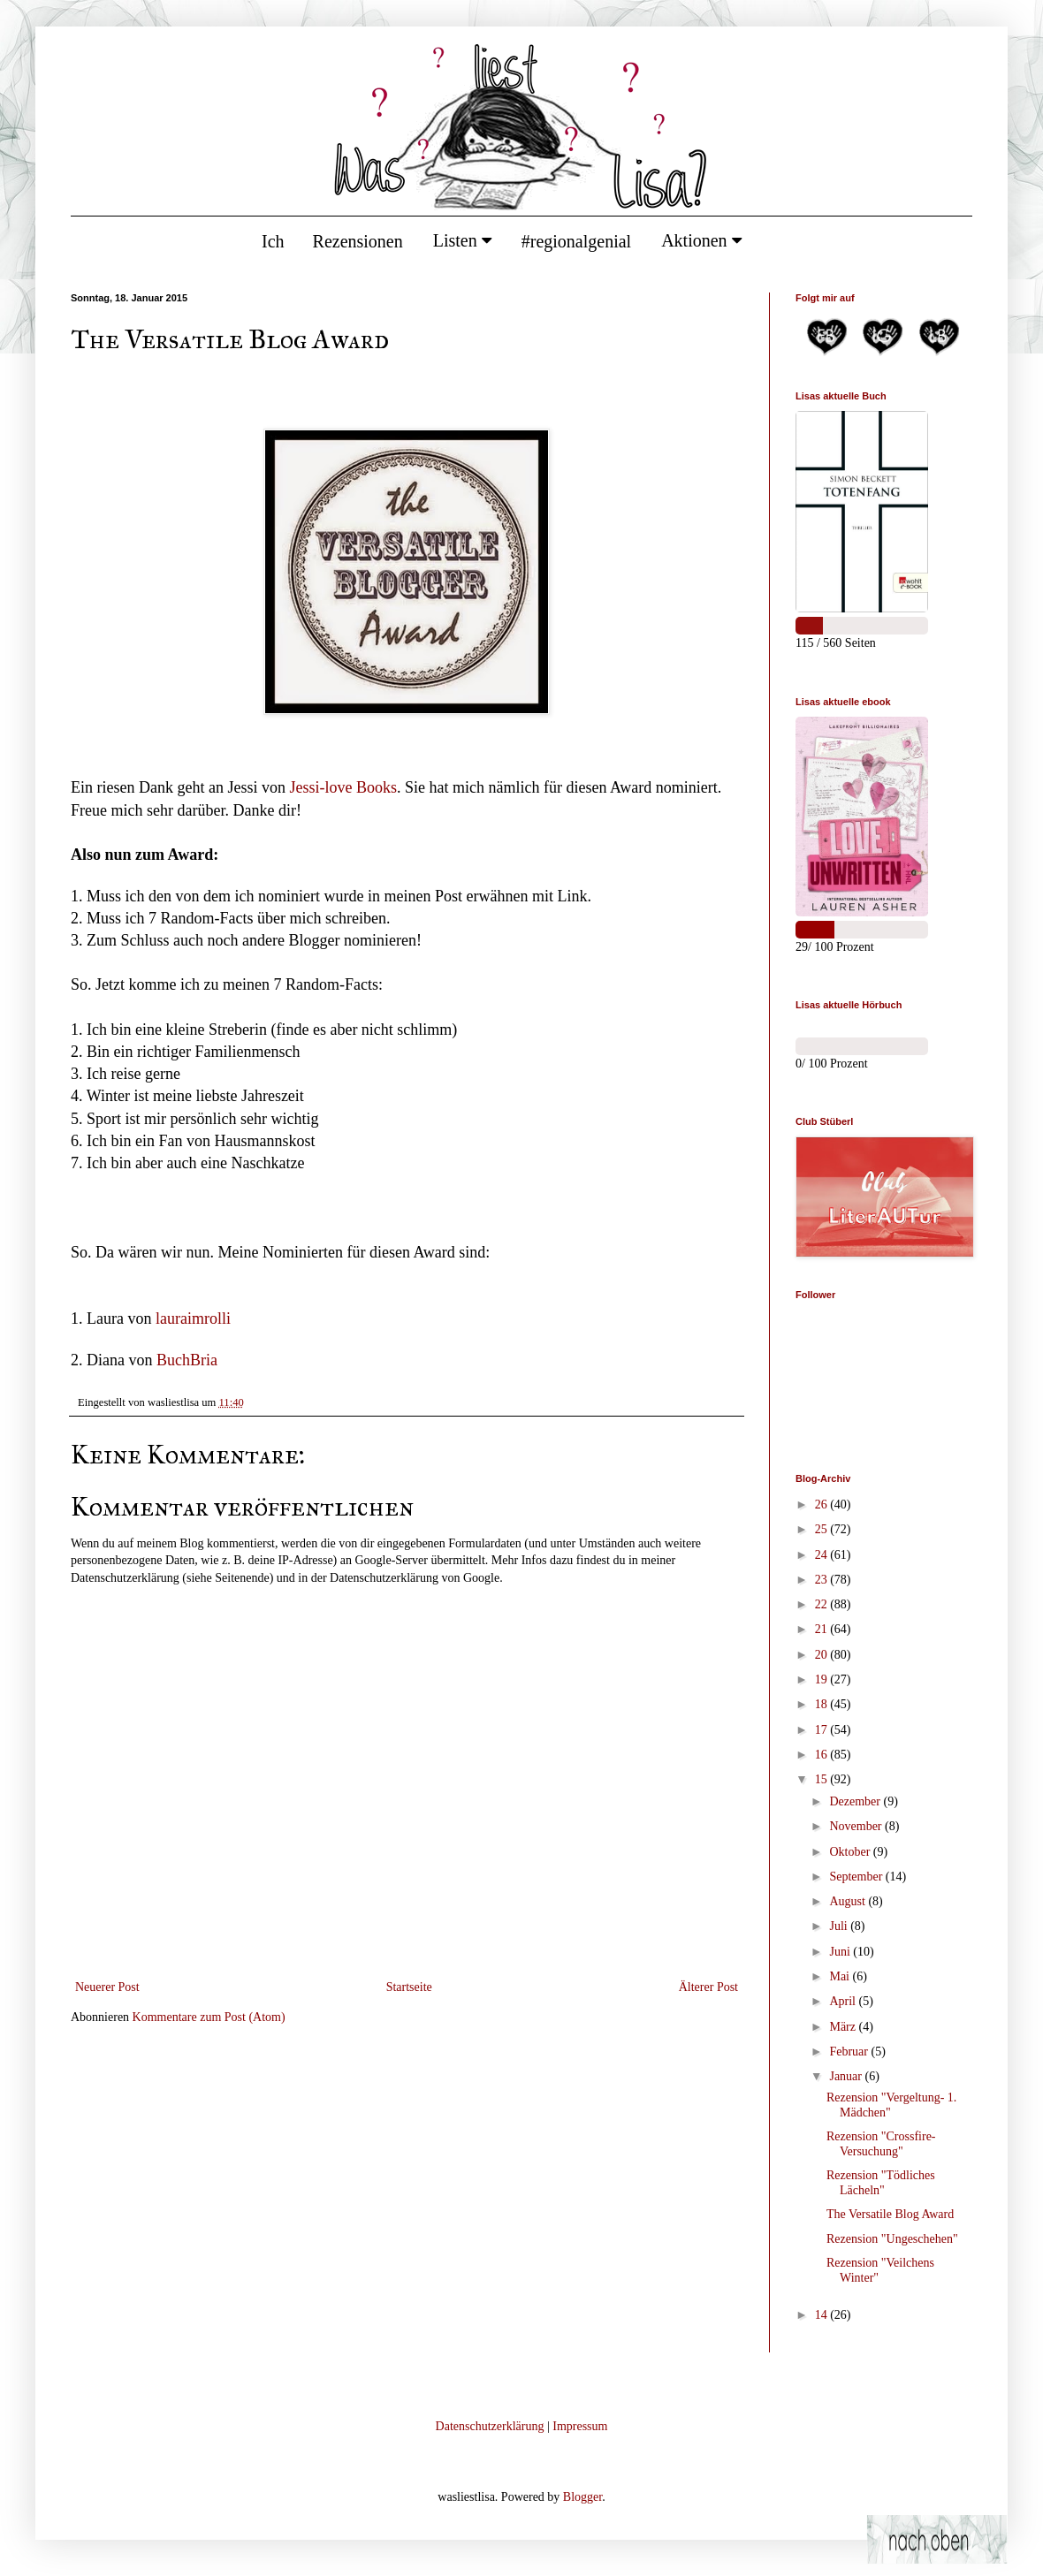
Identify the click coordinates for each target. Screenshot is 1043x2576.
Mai (840, 1976)
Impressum (579, 2426)
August (848, 1901)
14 (823, 2314)
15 (823, 1779)
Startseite (409, 1987)
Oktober (850, 1851)
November (857, 1826)
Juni (841, 1951)
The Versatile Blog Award (890, 2214)
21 (823, 1629)
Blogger (582, 2497)
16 (823, 1754)
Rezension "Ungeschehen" (892, 2238)
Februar (850, 2051)
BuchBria (186, 1360)
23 (823, 1579)
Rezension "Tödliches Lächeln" (880, 2183)
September (857, 1876)
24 (823, 1555)
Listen (462, 240)
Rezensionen (358, 241)
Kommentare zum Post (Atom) (209, 2017)
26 (823, 1504)
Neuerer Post (107, 1987)
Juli (839, 1926)
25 (823, 1529)
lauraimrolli (193, 1318)
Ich (273, 241)
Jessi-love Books (343, 787)
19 (823, 1679)
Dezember (856, 1801)
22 (823, 1604)
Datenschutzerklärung (490, 2426)
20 (823, 1654)
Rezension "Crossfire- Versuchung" (881, 2144)
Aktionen (701, 240)
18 (823, 1704)
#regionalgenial (576, 241)
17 (823, 1729)
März (843, 2026)
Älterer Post (708, 1987)
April (843, 2001)
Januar (846, 2076)
